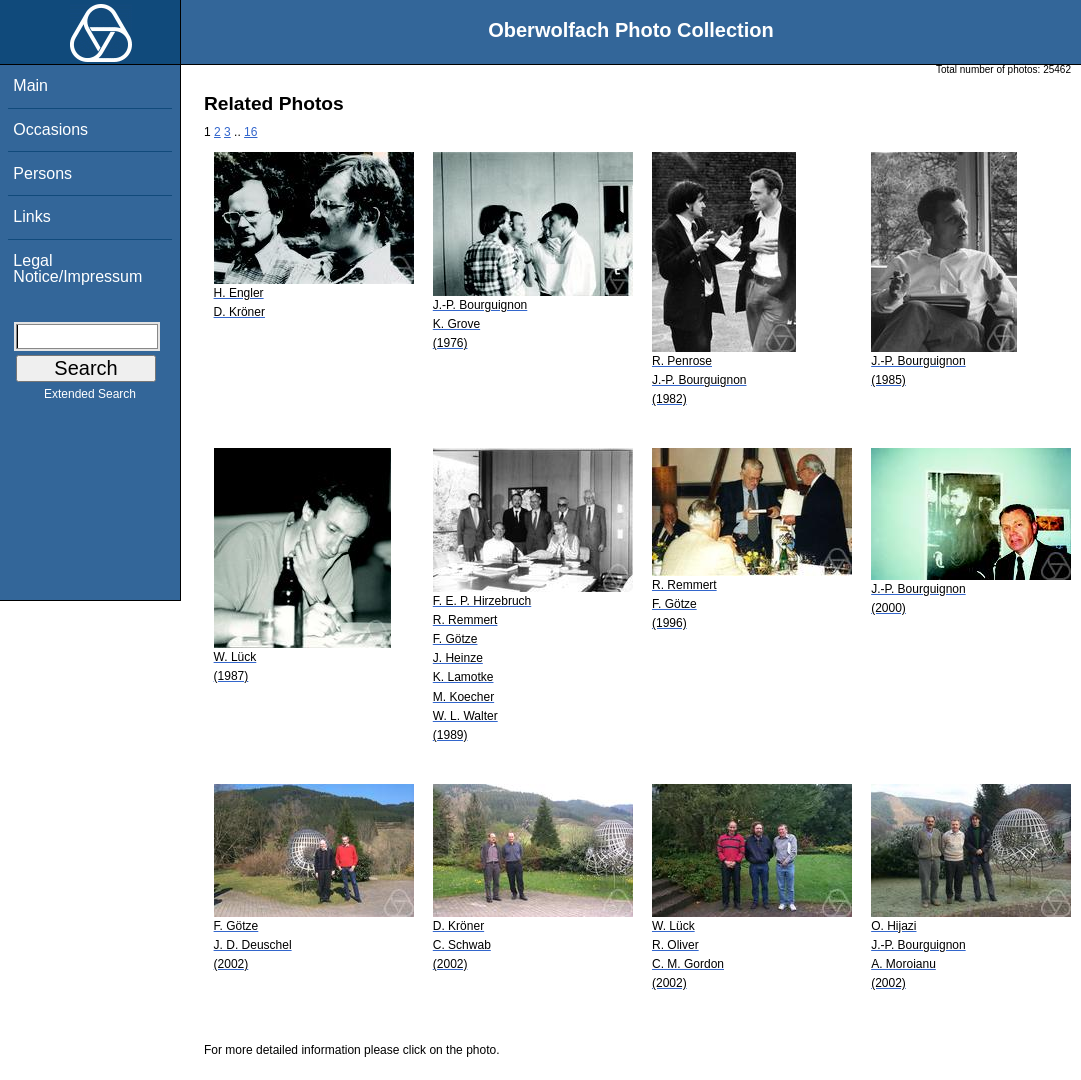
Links (31, 216)
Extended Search (90, 398)
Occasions (50, 129)
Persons (42, 173)
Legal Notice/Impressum (77, 268)
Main (30, 85)
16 (250, 132)
